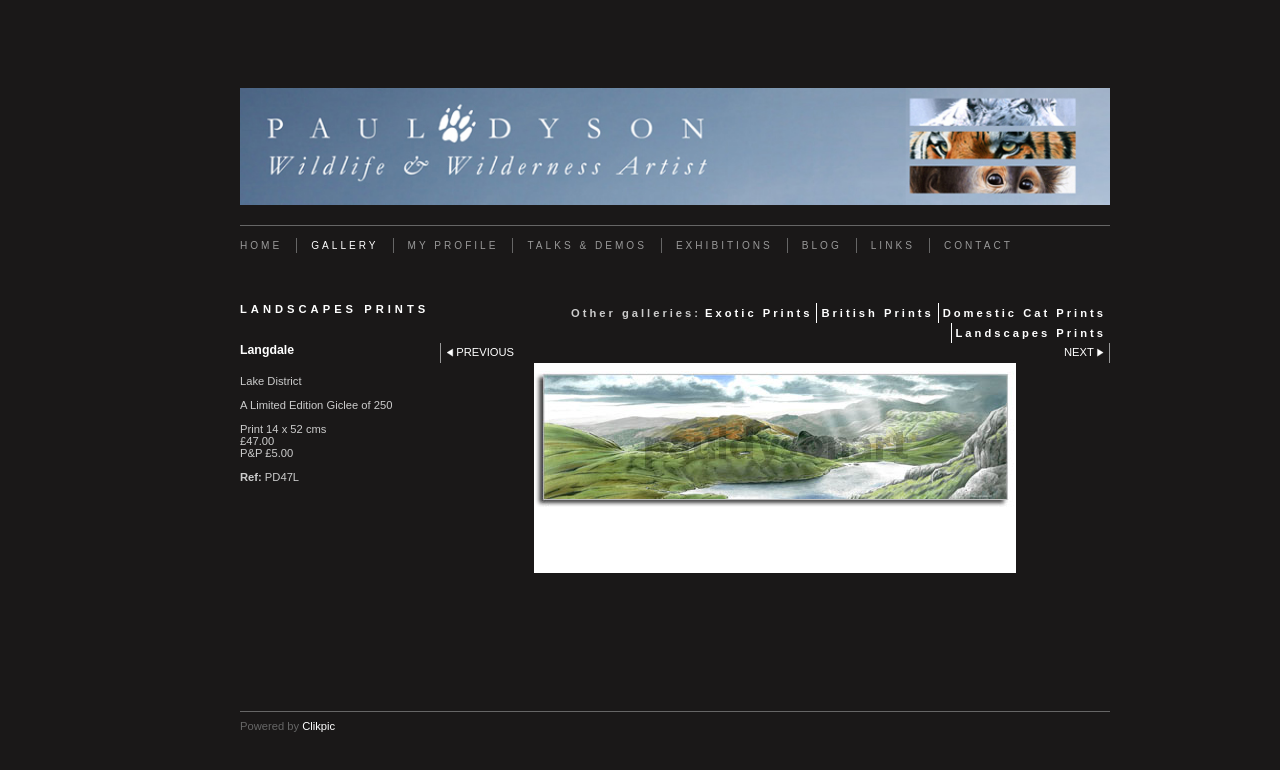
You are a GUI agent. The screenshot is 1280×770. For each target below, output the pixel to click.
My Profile (453, 245)
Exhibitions (724, 245)
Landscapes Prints (1031, 333)
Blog (822, 245)
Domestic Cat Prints (1024, 313)
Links (893, 245)
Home (261, 245)
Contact (978, 245)
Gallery (344, 245)
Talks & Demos (586, 245)
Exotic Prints (758, 313)
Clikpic (318, 726)
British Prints (877, 313)
